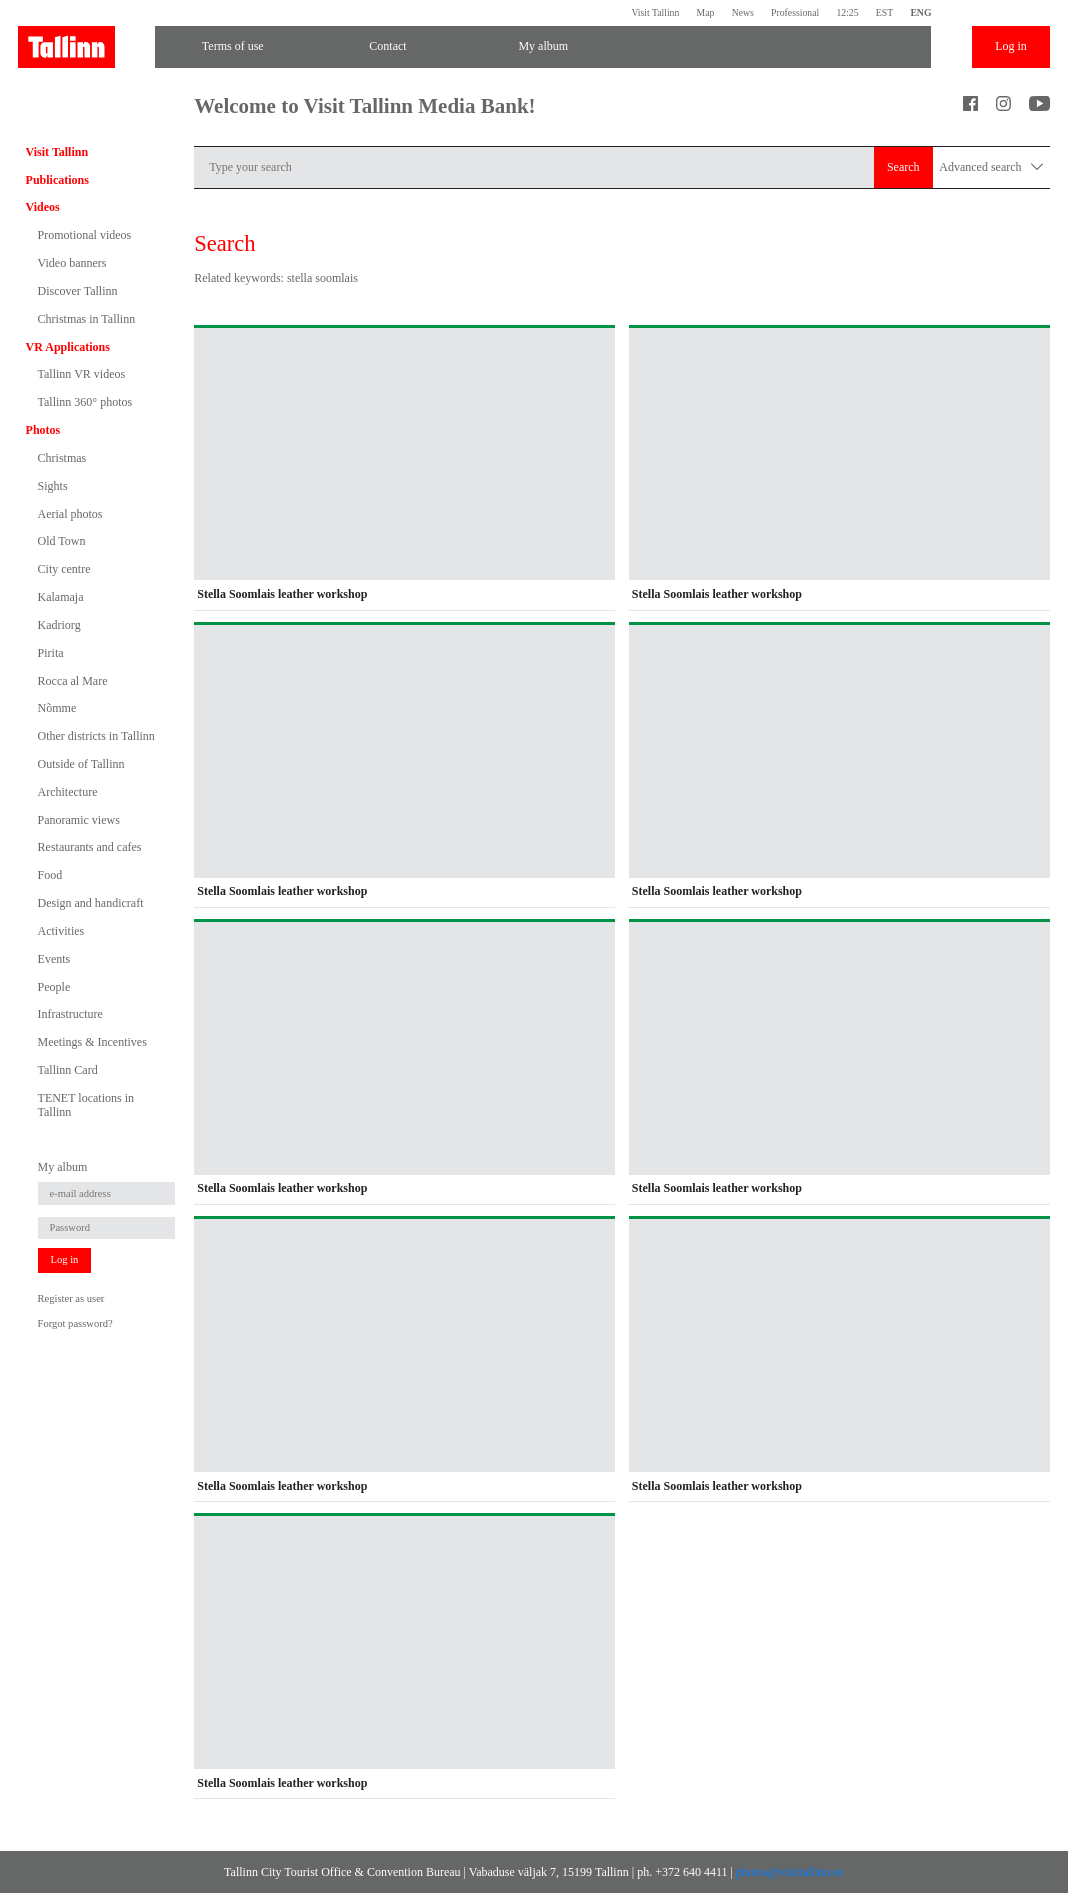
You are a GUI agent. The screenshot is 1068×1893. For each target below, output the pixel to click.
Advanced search (991, 167)
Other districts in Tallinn (96, 736)
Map (706, 12)
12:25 (847, 12)
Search (903, 167)
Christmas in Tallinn (87, 319)
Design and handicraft (91, 903)
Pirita (51, 653)
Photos (43, 430)
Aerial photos (70, 514)
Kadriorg (59, 625)
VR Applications (68, 347)
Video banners (72, 263)
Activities (61, 931)
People (54, 987)
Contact (387, 46)
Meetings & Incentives (92, 1042)
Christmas (62, 458)
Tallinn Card (68, 1070)
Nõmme (57, 708)
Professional (795, 12)
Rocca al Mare (73, 681)
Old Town (62, 541)
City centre (64, 569)
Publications (57, 180)
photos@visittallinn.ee (790, 1872)
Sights (53, 486)
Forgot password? (75, 1323)
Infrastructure (70, 1014)
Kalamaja (61, 597)
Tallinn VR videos (82, 374)
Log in (1011, 46)
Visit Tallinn (655, 12)
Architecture (68, 792)
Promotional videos (85, 235)
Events (54, 959)
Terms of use (233, 46)
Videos (43, 207)
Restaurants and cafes (90, 847)
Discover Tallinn (78, 291)
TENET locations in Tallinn (86, 1105)
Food (50, 875)
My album (543, 46)
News (743, 12)
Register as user (71, 1298)
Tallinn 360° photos (85, 402)
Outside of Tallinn (81, 764)
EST (884, 12)
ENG (920, 12)
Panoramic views (79, 820)
